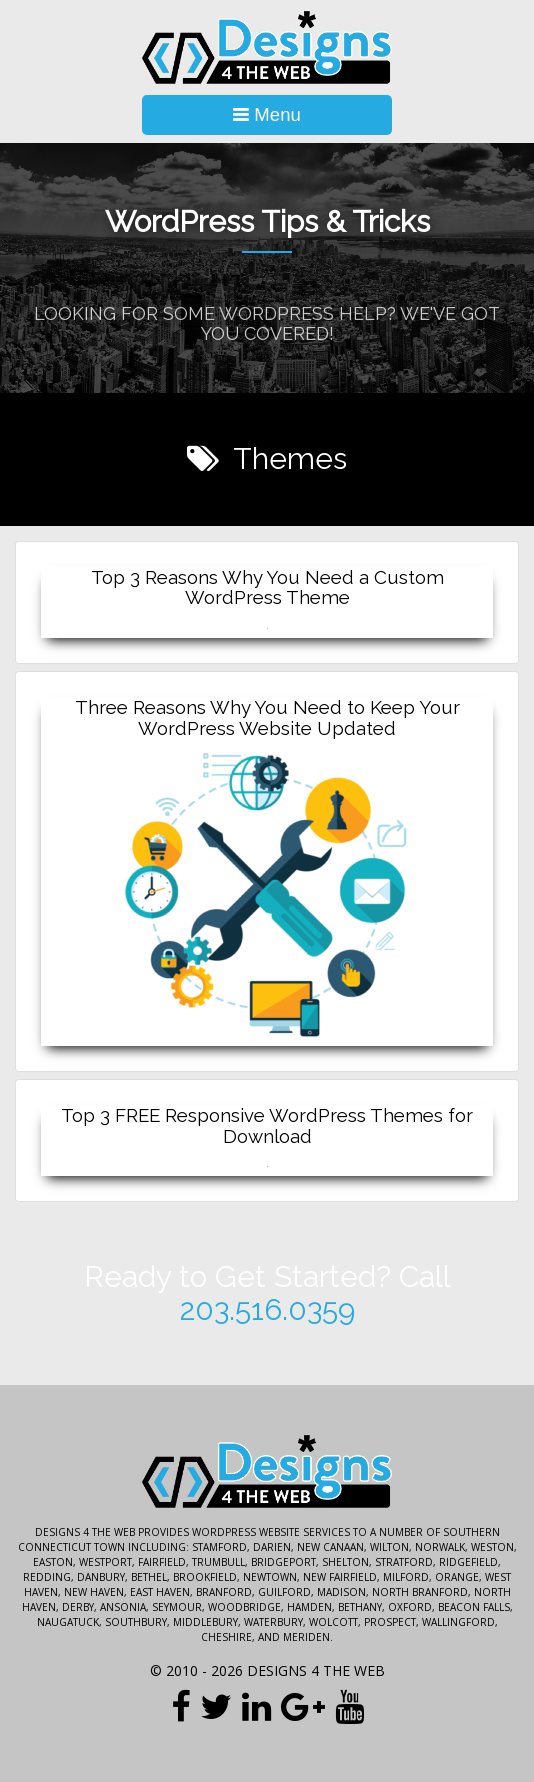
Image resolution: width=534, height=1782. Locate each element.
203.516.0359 (267, 1309)
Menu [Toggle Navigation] (267, 114)
